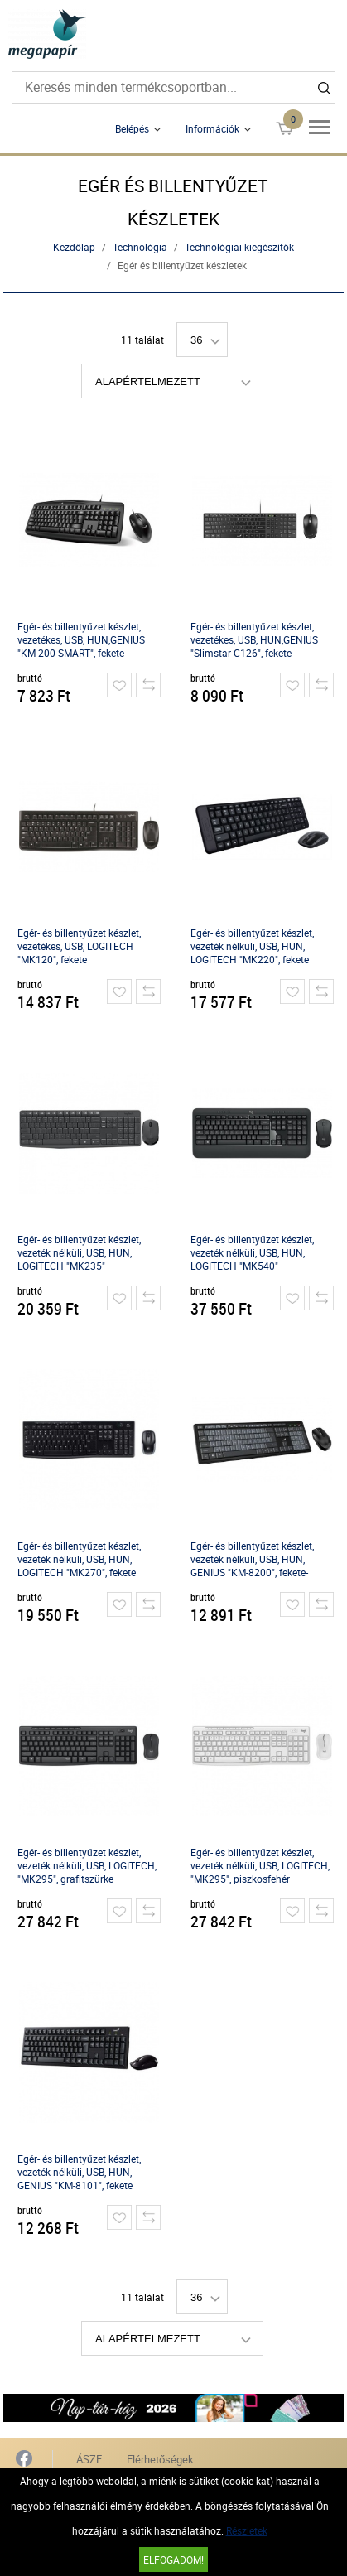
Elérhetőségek (160, 2459)
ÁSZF (89, 2459)
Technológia (140, 246)
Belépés (132, 128)
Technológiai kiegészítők (239, 246)
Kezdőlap (74, 246)
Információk (212, 128)
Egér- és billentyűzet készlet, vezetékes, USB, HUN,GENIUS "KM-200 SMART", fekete (81, 639)
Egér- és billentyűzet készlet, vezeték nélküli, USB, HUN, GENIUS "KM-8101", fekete (79, 2172)
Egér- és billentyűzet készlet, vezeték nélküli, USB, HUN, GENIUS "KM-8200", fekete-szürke (252, 1559)
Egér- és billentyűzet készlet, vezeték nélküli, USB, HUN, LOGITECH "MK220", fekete (252, 946)
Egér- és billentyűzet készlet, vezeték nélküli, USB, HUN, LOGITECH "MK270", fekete (79, 1559)
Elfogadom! (173, 2559)
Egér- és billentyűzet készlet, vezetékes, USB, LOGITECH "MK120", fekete (79, 946)
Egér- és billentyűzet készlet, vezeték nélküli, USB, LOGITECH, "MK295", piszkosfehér (260, 1865)
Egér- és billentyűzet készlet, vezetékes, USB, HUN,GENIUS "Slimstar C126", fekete (254, 639)
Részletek (246, 2530)
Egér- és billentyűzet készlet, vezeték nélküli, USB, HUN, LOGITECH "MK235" (79, 1252)
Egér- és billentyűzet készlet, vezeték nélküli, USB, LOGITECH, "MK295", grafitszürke (87, 1865)
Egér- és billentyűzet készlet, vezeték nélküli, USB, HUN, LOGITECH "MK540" (252, 1252)
